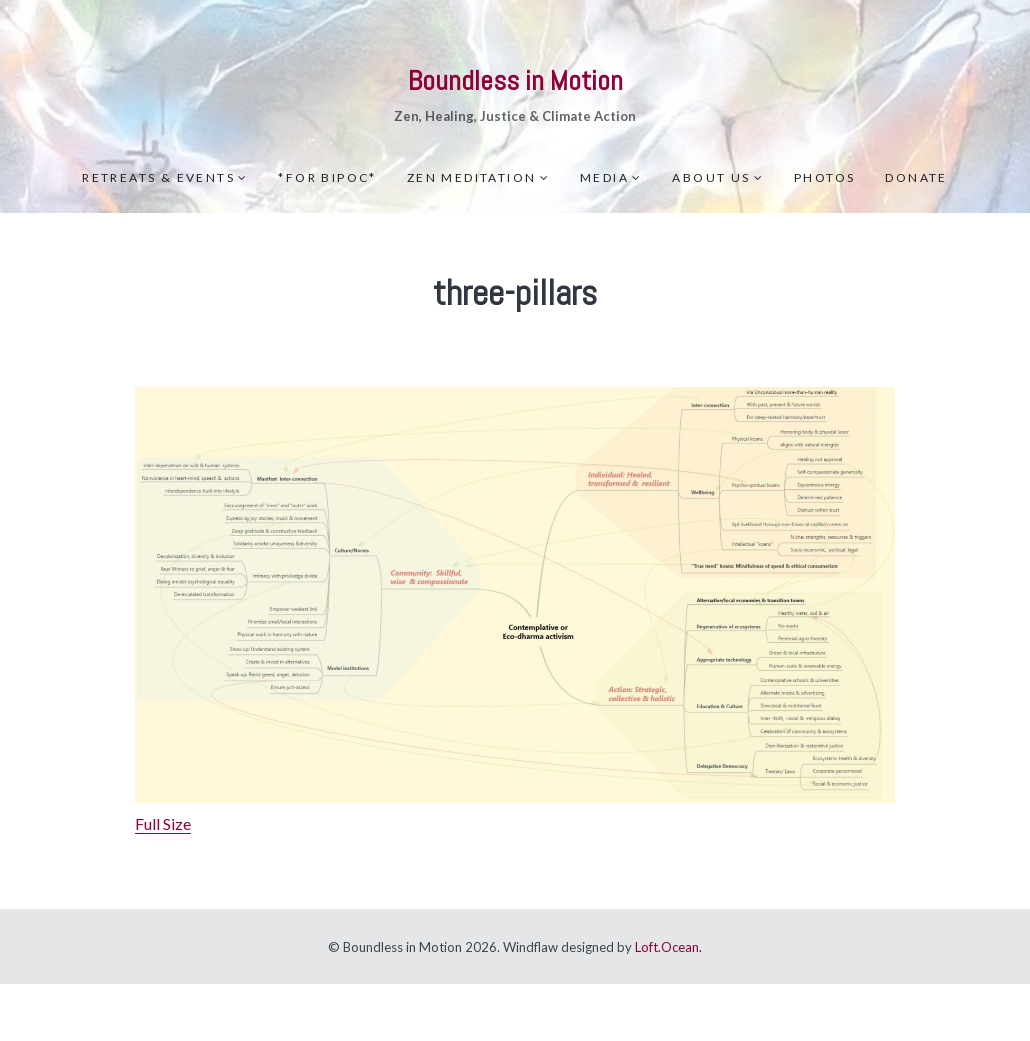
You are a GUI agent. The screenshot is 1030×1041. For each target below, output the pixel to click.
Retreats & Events (158, 177)
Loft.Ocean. (668, 947)
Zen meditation (472, 177)
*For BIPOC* (327, 177)
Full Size (163, 823)
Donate (916, 177)
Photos (824, 177)
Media (604, 177)
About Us (711, 177)
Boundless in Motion (515, 80)
